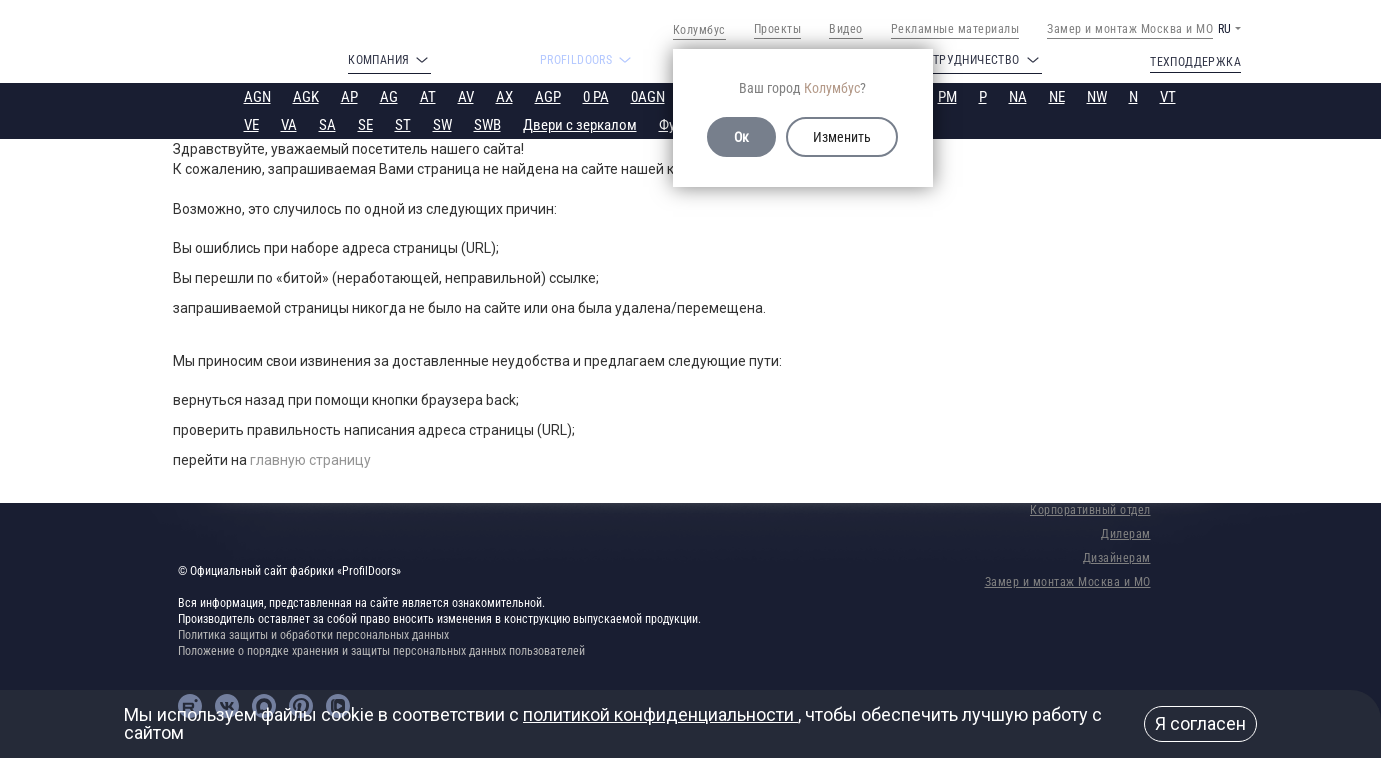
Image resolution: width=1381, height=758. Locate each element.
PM (947, 97)
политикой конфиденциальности (660, 714)
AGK (306, 97)
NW (1097, 97)
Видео (846, 29)
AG (389, 97)
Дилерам (1126, 534)
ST (403, 125)
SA (327, 125)
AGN (257, 97)
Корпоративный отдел (1090, 510)
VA (289, 125)
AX (504, 97)
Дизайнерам (1117, 558)
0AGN (648, 97)
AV (466, 97)
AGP (548, 97)
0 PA (596, 97)
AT (428, 97)
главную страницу (310, 460)
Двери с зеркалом (580, 125)
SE (365, 125)
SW (442, 125)
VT (1168, 97)
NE (1057, 97)
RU (1224, 29)
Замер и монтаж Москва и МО (1130, 29)
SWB (487, 125)
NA (1018, 97)
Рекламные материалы (955, 29)
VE (251, 125)
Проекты (778, 29)
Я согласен (1200, 723)
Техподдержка (1195, 62)
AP (349, 97)
